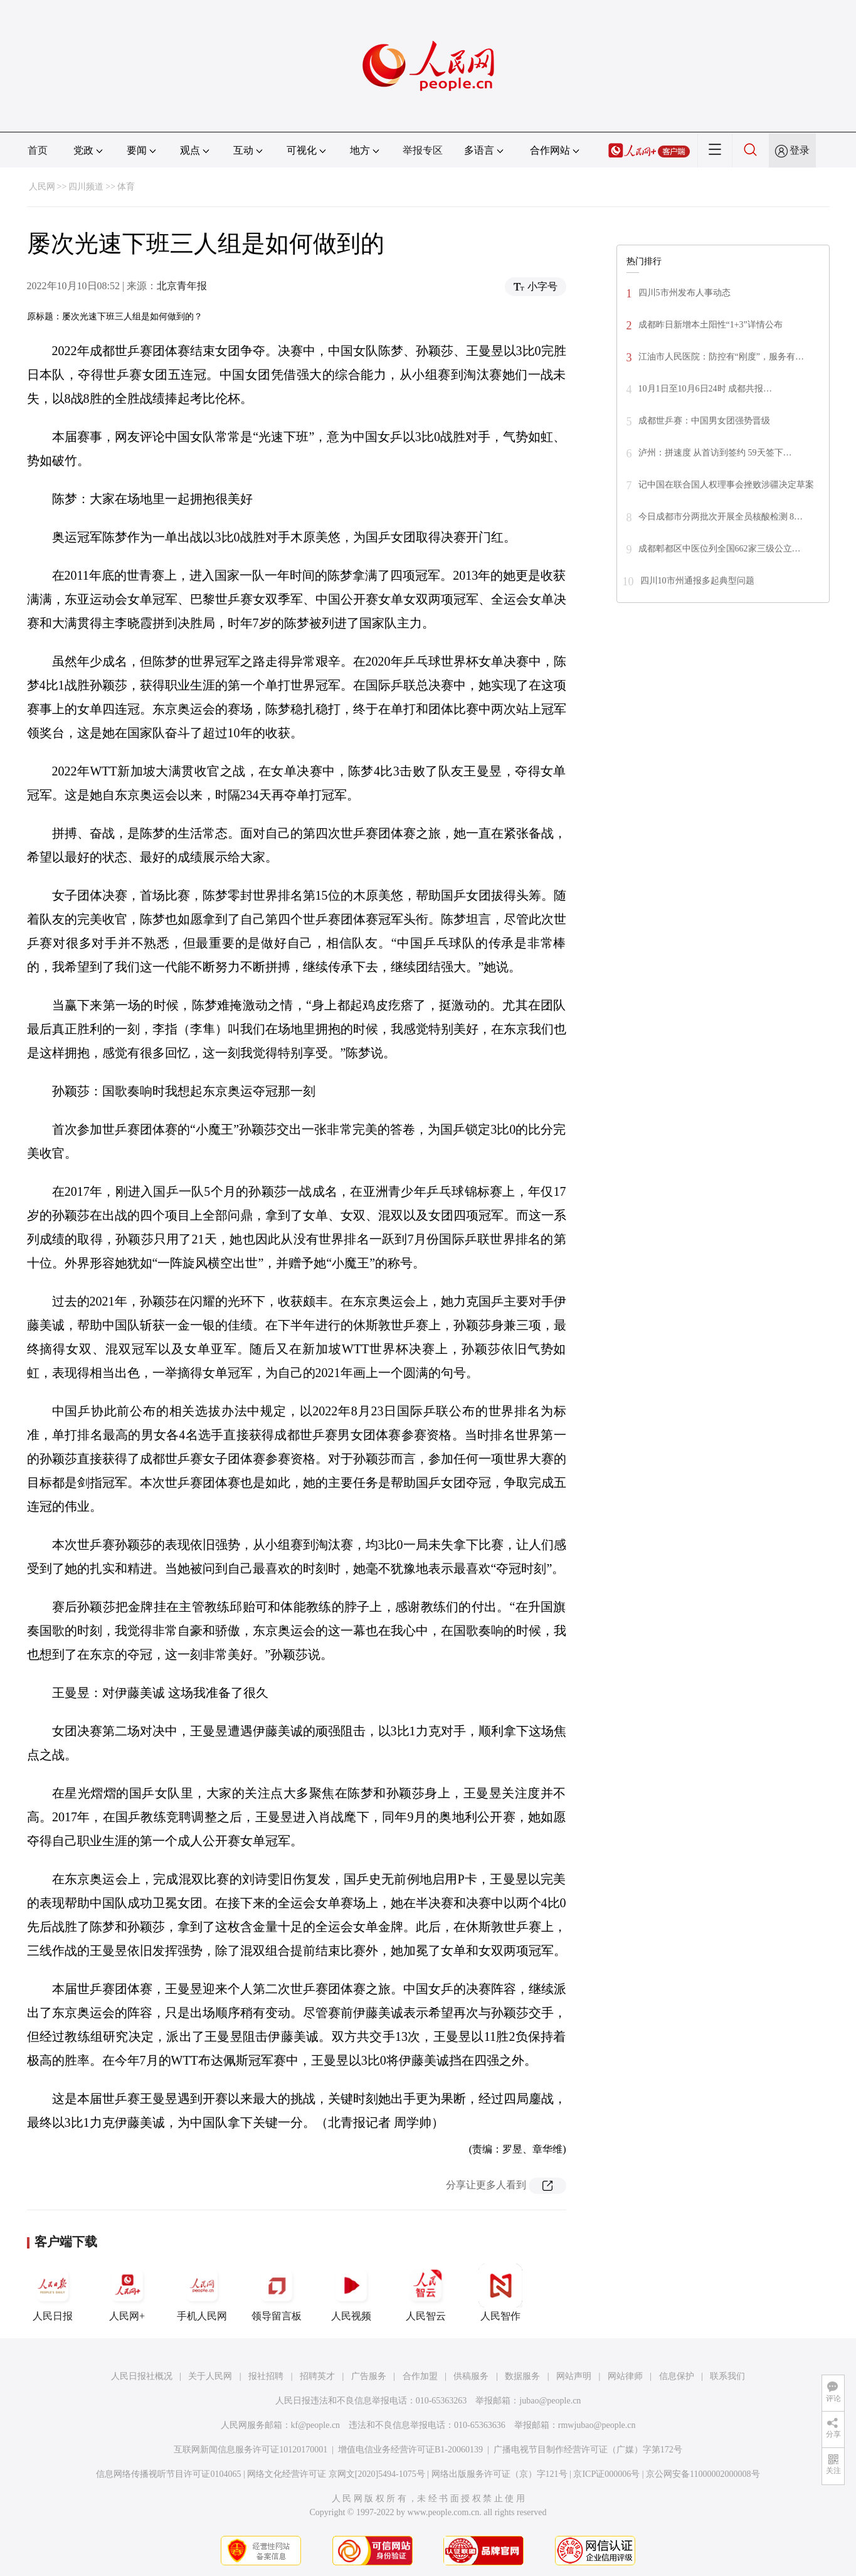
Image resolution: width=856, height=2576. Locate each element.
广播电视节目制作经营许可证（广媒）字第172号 (588, 2449)
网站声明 (573, 2376)
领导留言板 (276, 2292)
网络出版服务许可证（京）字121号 (499, 2474)
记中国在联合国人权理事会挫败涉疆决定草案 (726, 484)
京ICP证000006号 (606, 2474)
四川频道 (85, 186)
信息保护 (676, 2376)
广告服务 (368, 2376)
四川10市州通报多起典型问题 (697, 580)
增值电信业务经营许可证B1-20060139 (410, 2449)
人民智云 (426, 2292)
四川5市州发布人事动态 (684, 292)
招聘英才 (317, 2376)
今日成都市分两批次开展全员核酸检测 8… (720, 516)
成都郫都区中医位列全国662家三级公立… (719, 548)
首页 (38, 150)
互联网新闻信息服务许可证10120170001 (250, 2449)
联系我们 (727, 2376)
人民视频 (351, 2292)
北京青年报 (182, 285)
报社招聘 (265, 2376)
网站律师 (625, 2376)
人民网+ (127, 2292)
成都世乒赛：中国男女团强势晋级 (704, 420)
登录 (800, 150)
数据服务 (522, 2376)
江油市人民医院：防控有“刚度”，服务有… (721, 356)
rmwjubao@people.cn (597, 2425)
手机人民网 (202, 2292)
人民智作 (500, 2292)
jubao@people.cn (550, 2400)
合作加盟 (420, 2376)
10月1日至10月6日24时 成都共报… (705, 388)
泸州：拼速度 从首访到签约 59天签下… (715, 452)
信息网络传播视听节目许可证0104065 (168, 2474)
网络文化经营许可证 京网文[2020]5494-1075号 (336, 2474)
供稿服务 (471, 2376)
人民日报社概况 (141, 2376)
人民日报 (53, 2292)
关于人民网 (210, 2376)
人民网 (42, 186)
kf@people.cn (316, 2425)
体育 (126, 186)
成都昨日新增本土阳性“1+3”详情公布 (710, 324)
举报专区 (423, 150)
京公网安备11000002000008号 (702, 2474)
